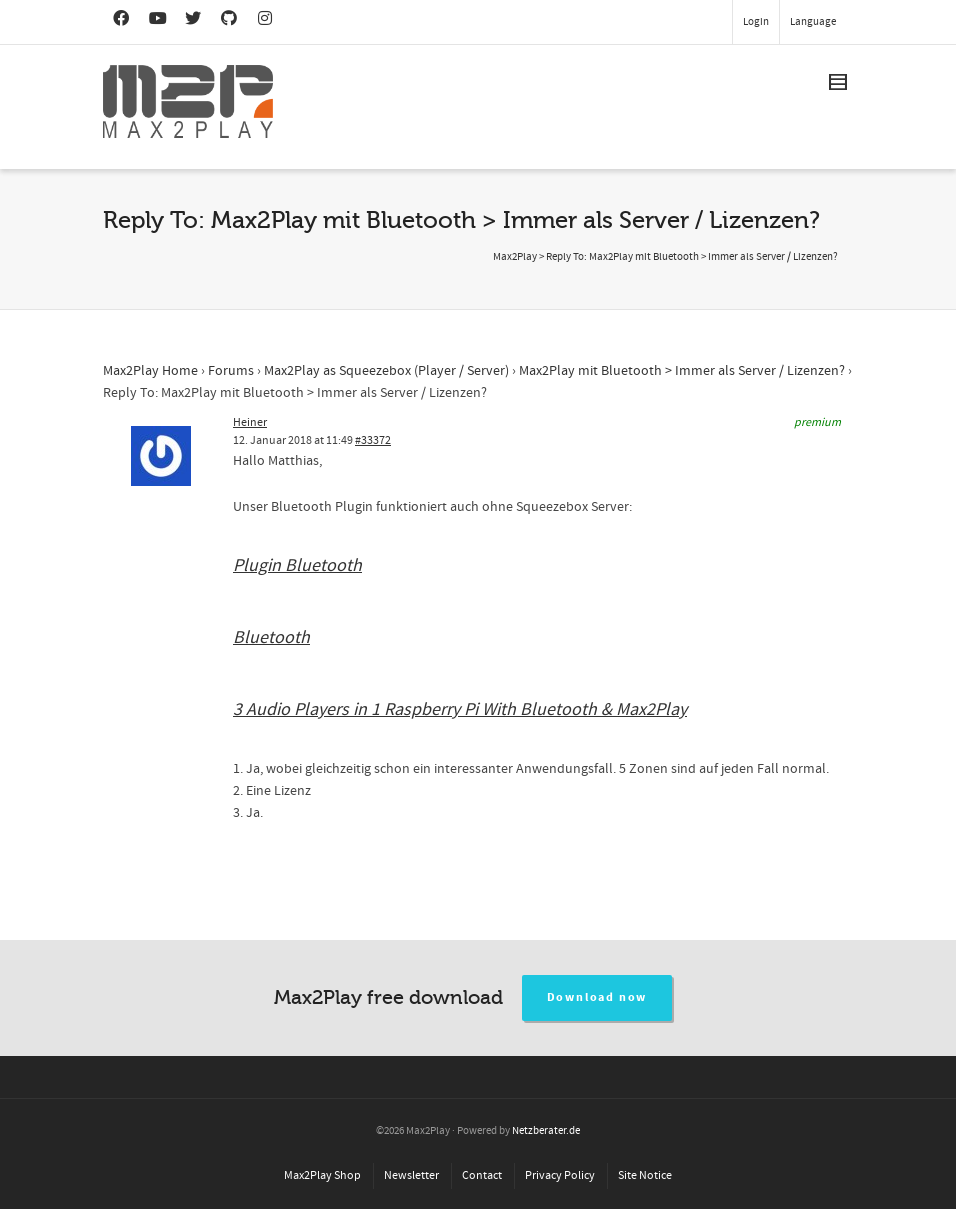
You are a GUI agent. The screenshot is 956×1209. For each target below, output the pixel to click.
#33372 (373, 440)
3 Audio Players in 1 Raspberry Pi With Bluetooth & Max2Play (460, 709)
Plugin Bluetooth (297, 565)
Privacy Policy (560, 1175)
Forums (231, 371)
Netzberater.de (546, 1131)
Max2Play (515, 257)
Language (813, 22)
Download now (597, 997)
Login (756, 22)
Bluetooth (271, 637)
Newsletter (411, 1175)
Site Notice (645, 1175)
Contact (482, 1175)
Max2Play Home (150, 371)
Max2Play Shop (322, 1175)
